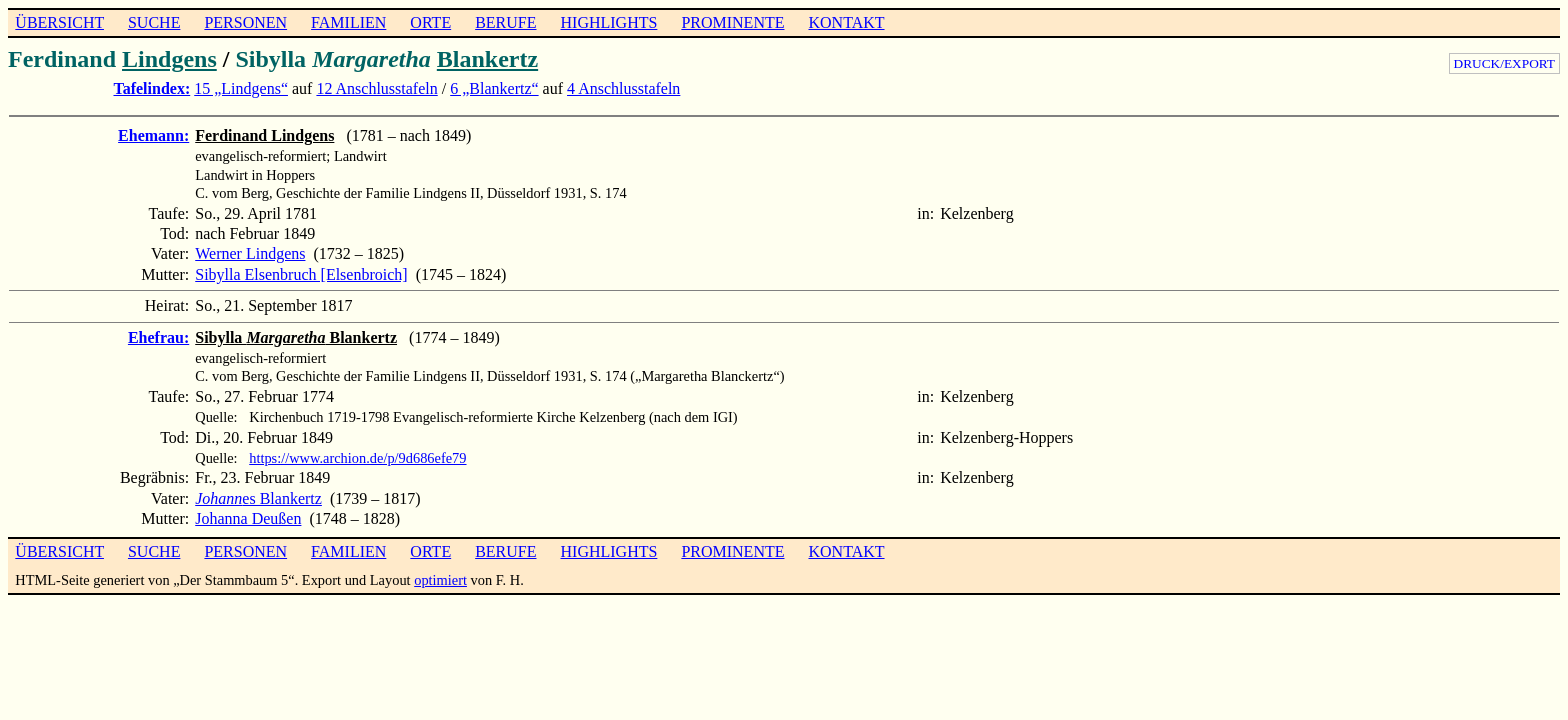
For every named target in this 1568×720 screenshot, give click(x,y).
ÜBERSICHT (59, 22)
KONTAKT (846, 22)
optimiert (440, 580)
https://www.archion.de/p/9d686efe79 (357, 458)
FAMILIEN (348, 22)
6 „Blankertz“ (494, 88)
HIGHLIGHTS (609, 22)
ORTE (430, 22)
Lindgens (169, 59)
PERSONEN (245, 22)
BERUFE (505, 22)
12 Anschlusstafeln (376, 88)
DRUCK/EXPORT (1504, 63)
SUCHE (154, 22)
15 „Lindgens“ (241, 88)
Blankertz (487, 59)
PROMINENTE (732, 22)
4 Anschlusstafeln (623, 88)
